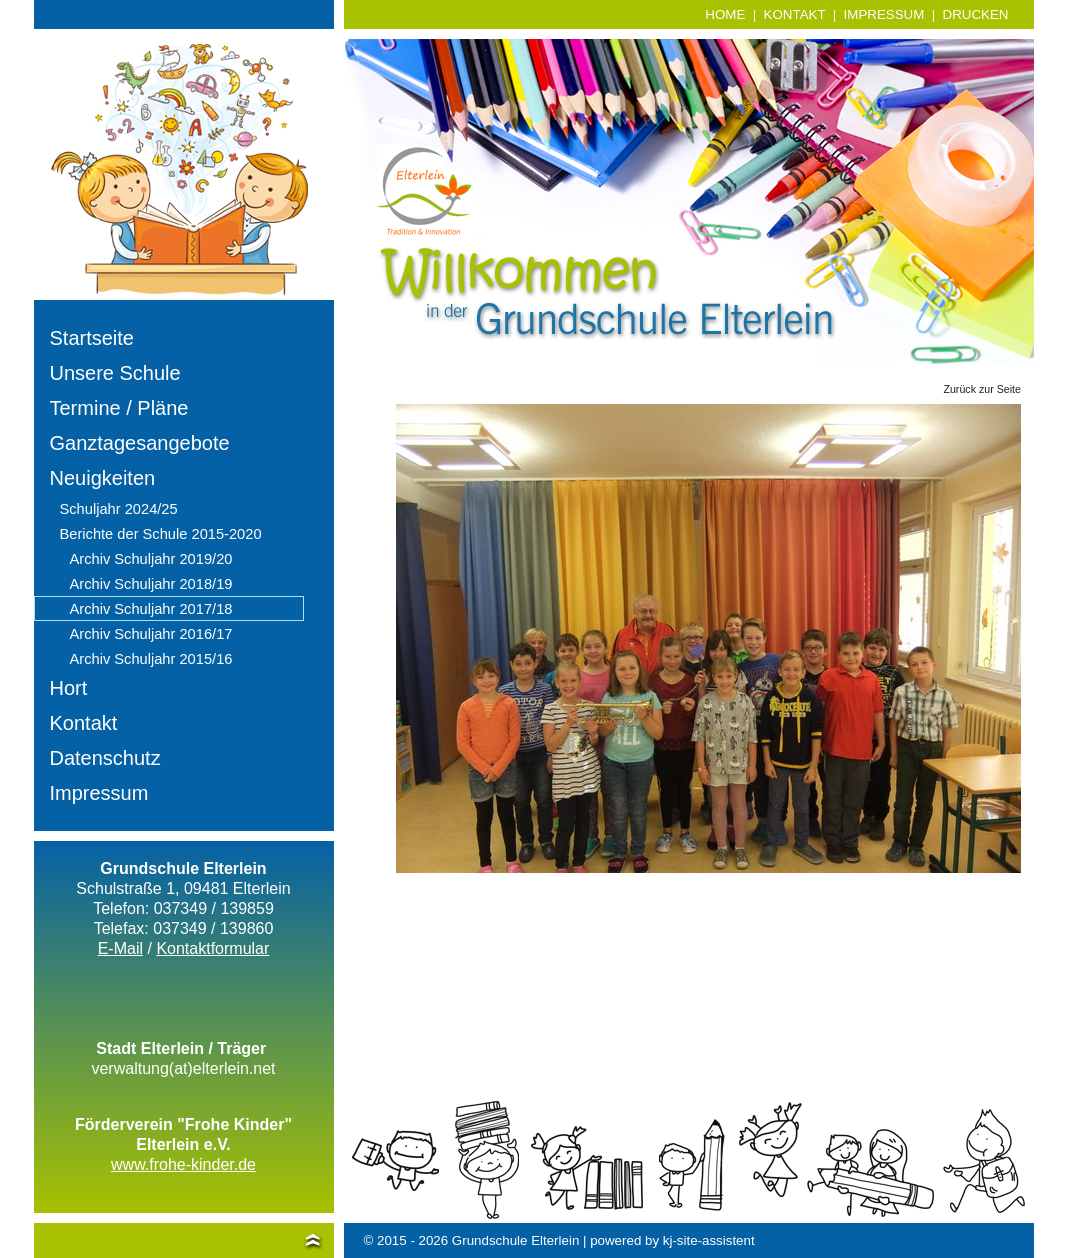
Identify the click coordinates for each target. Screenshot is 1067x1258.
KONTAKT (795, 14)
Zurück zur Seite (982, 389)
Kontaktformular (212, 948)
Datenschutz (105, 758)
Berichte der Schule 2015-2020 (161, 534)
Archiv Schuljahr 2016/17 (151, 634)
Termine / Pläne (119, 408)
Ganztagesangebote (140, 443)
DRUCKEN (976, 14)
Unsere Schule (115, 373)
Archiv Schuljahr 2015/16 (151, 659)
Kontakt (84, 723)
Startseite (92, 338)
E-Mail (120, 948)
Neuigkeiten (103, 478)
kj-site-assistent (709, 1240)
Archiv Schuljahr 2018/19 (151, 584)
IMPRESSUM (884, 14)
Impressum (99, 793)
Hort (69, 688)
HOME (725, 14)
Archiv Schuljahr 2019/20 (151, 559)
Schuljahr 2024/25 (119, 509)
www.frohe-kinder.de (183, 1164)
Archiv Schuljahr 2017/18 (151, 609)
